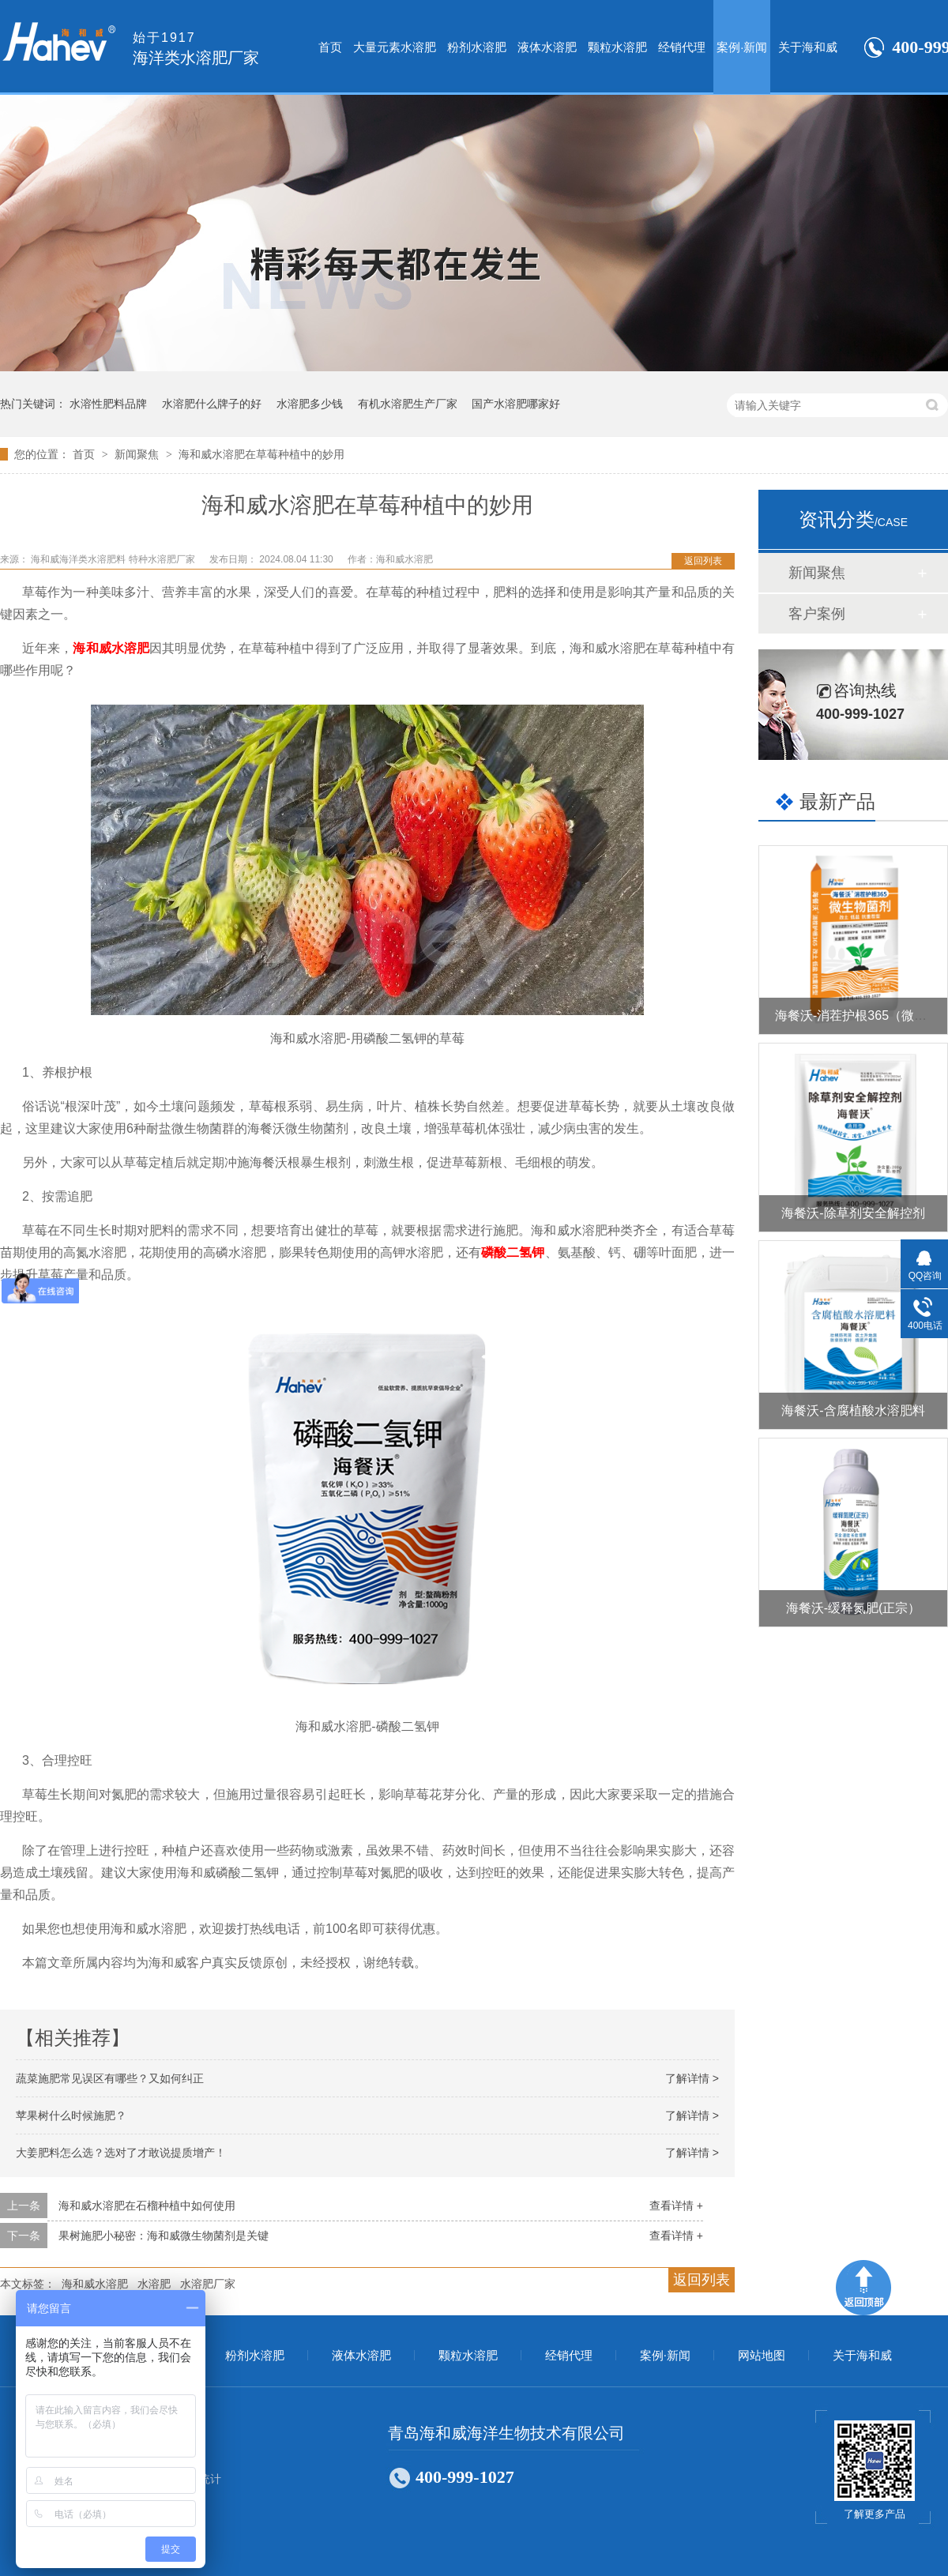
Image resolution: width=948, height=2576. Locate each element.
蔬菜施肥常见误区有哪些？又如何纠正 (110, 2078)
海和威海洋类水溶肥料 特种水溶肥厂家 (114, 559)
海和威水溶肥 (111, 648)
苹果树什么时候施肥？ (71, 2115)
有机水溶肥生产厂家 (407, 403)
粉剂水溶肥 (476, 47)
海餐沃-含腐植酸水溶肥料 (852, 1410)
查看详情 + (676, 2205)
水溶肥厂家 (207, 2283)
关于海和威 (807, 47)
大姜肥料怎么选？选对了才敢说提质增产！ (121, 2152)
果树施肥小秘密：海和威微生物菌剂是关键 (163, 2235)
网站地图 (761, 2355)
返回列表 (703, 560)
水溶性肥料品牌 (108, 403)
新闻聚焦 (138, 454)
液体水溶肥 (547, 47)
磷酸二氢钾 (512, 1252)
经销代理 (681, 47)
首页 (330, 47)
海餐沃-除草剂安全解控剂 (852, 1213)
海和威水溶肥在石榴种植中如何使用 (146, 2205)
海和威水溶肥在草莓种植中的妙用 (261, 454)
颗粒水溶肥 (617, 47)
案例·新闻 (742, 47)
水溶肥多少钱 (309, 403)
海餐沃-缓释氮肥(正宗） (853, 1608)
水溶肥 (154, 2283)
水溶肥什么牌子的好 (211, 403)
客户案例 (816, 614)
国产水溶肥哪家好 (516, 403)
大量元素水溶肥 (394, 47)
